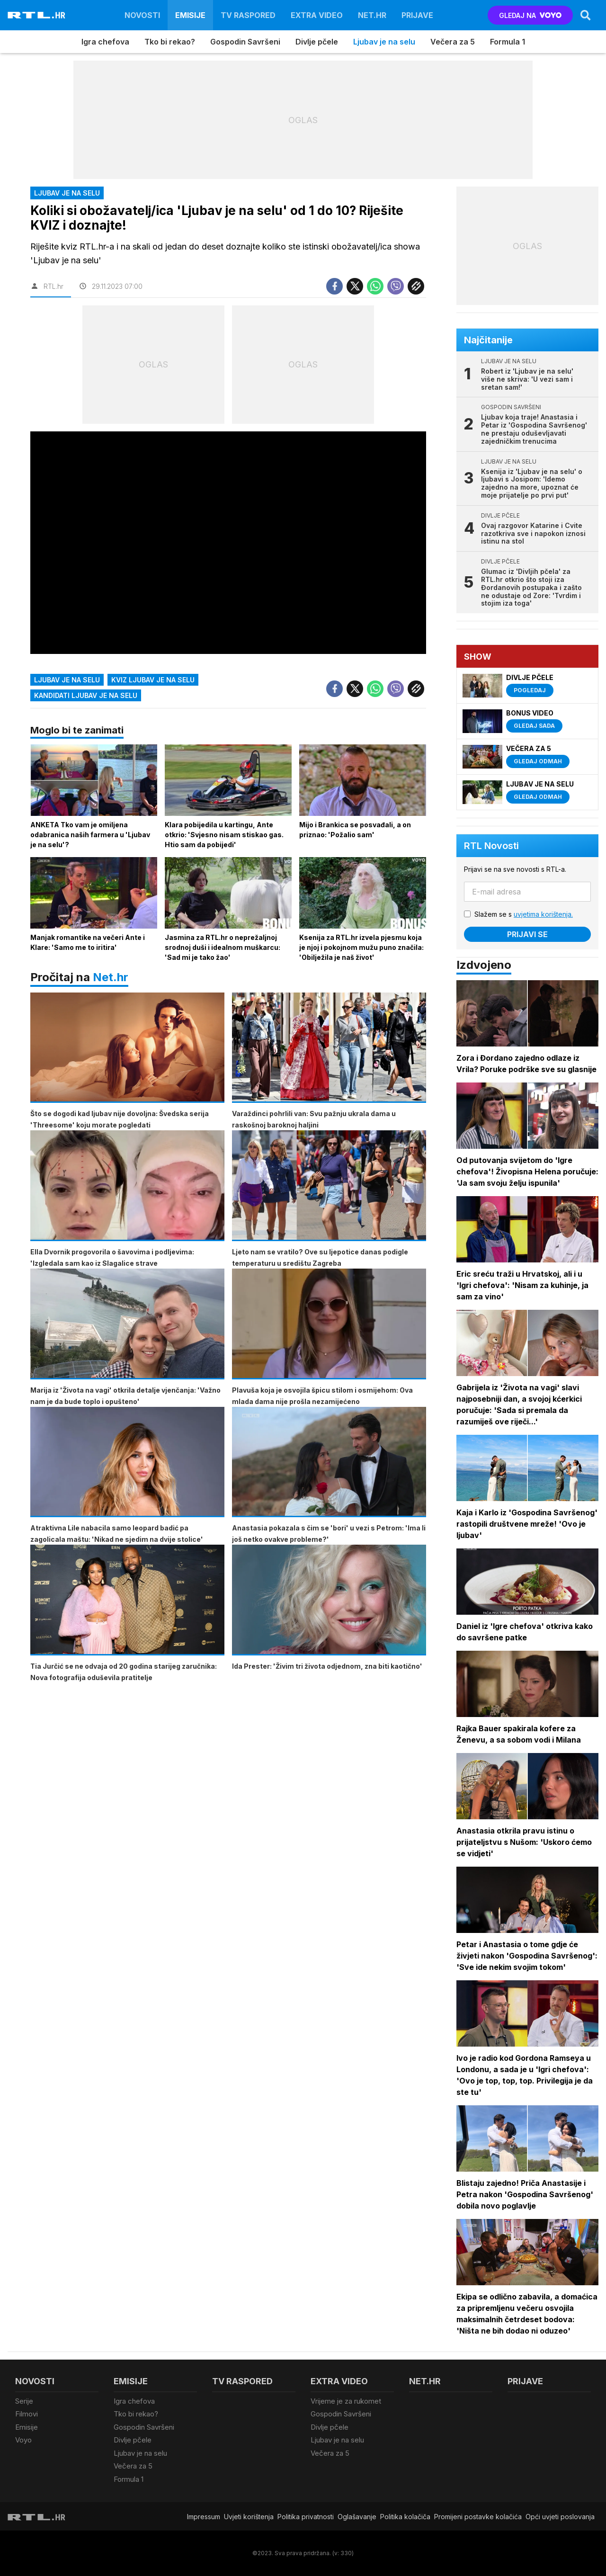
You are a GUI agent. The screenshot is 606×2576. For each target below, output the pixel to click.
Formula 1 (507, 41)
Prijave (417, 15)
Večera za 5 (452, 41)
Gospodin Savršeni (245, 41)
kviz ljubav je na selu (153, 680)
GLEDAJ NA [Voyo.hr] (530, 15)
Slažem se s (523, 914)
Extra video (317, 15)
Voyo (23, 2439)
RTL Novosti (491, 845)
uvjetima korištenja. (543, 914)
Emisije (190, 15)
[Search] (585, 15)
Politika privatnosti (305, 2517)
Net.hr (110, 977)
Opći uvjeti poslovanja (560, 2517)
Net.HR (372, 15)
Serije (24, 2401)
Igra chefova (105, 41)
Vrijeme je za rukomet (346, 2401)
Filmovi (26, 2413)
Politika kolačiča (405, 2517)
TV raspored (248, 15)
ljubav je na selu (67, 680)
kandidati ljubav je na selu (85, 695)
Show (477, 657)
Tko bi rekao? (169, 41)
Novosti (142, 15)
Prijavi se (527, 934)
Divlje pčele (316, 41)
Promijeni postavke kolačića (478, 2517)
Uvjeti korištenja (249, 2517)
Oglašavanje (357, 2517)
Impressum (203, 2517)
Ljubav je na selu (384, 41)
